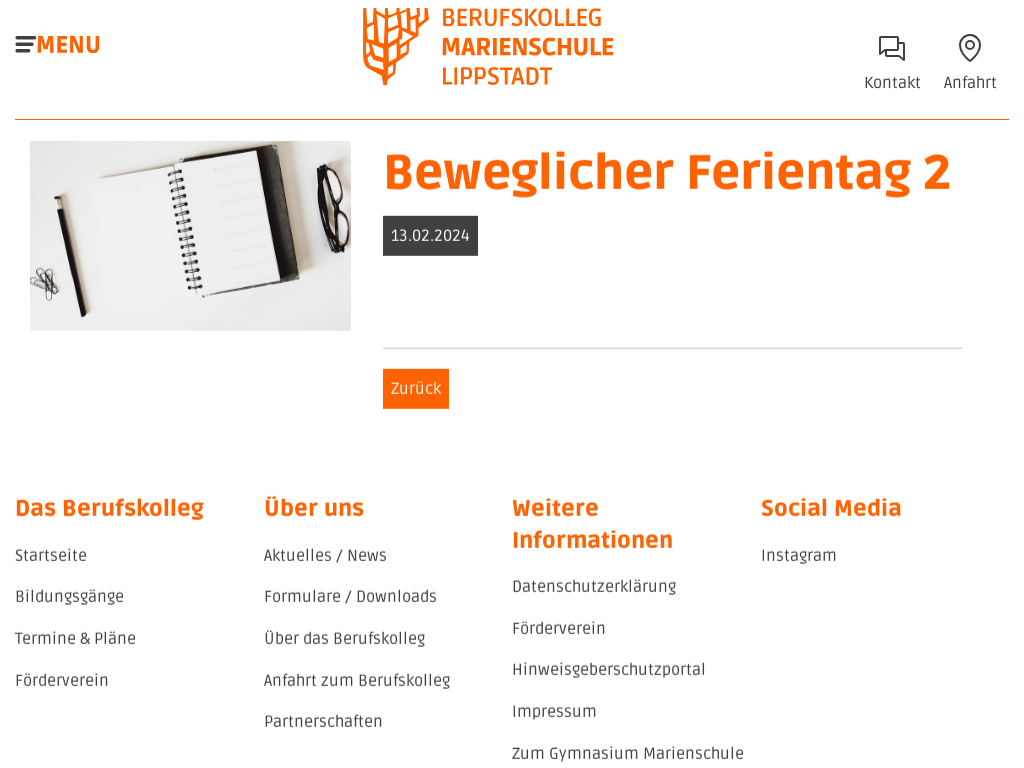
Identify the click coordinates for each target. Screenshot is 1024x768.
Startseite (51, 558)
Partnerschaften (323, 724)
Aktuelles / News (325, 558)
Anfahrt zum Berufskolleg (357, 683)
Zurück (416, 391)
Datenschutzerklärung (594, 590)
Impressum (554, 714)
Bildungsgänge (69, 600)
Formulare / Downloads (350, 600)
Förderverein (62, 683)
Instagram (799, 558)
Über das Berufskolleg (344, 641)
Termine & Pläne (75, 641)
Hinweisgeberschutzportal (609, 673)
